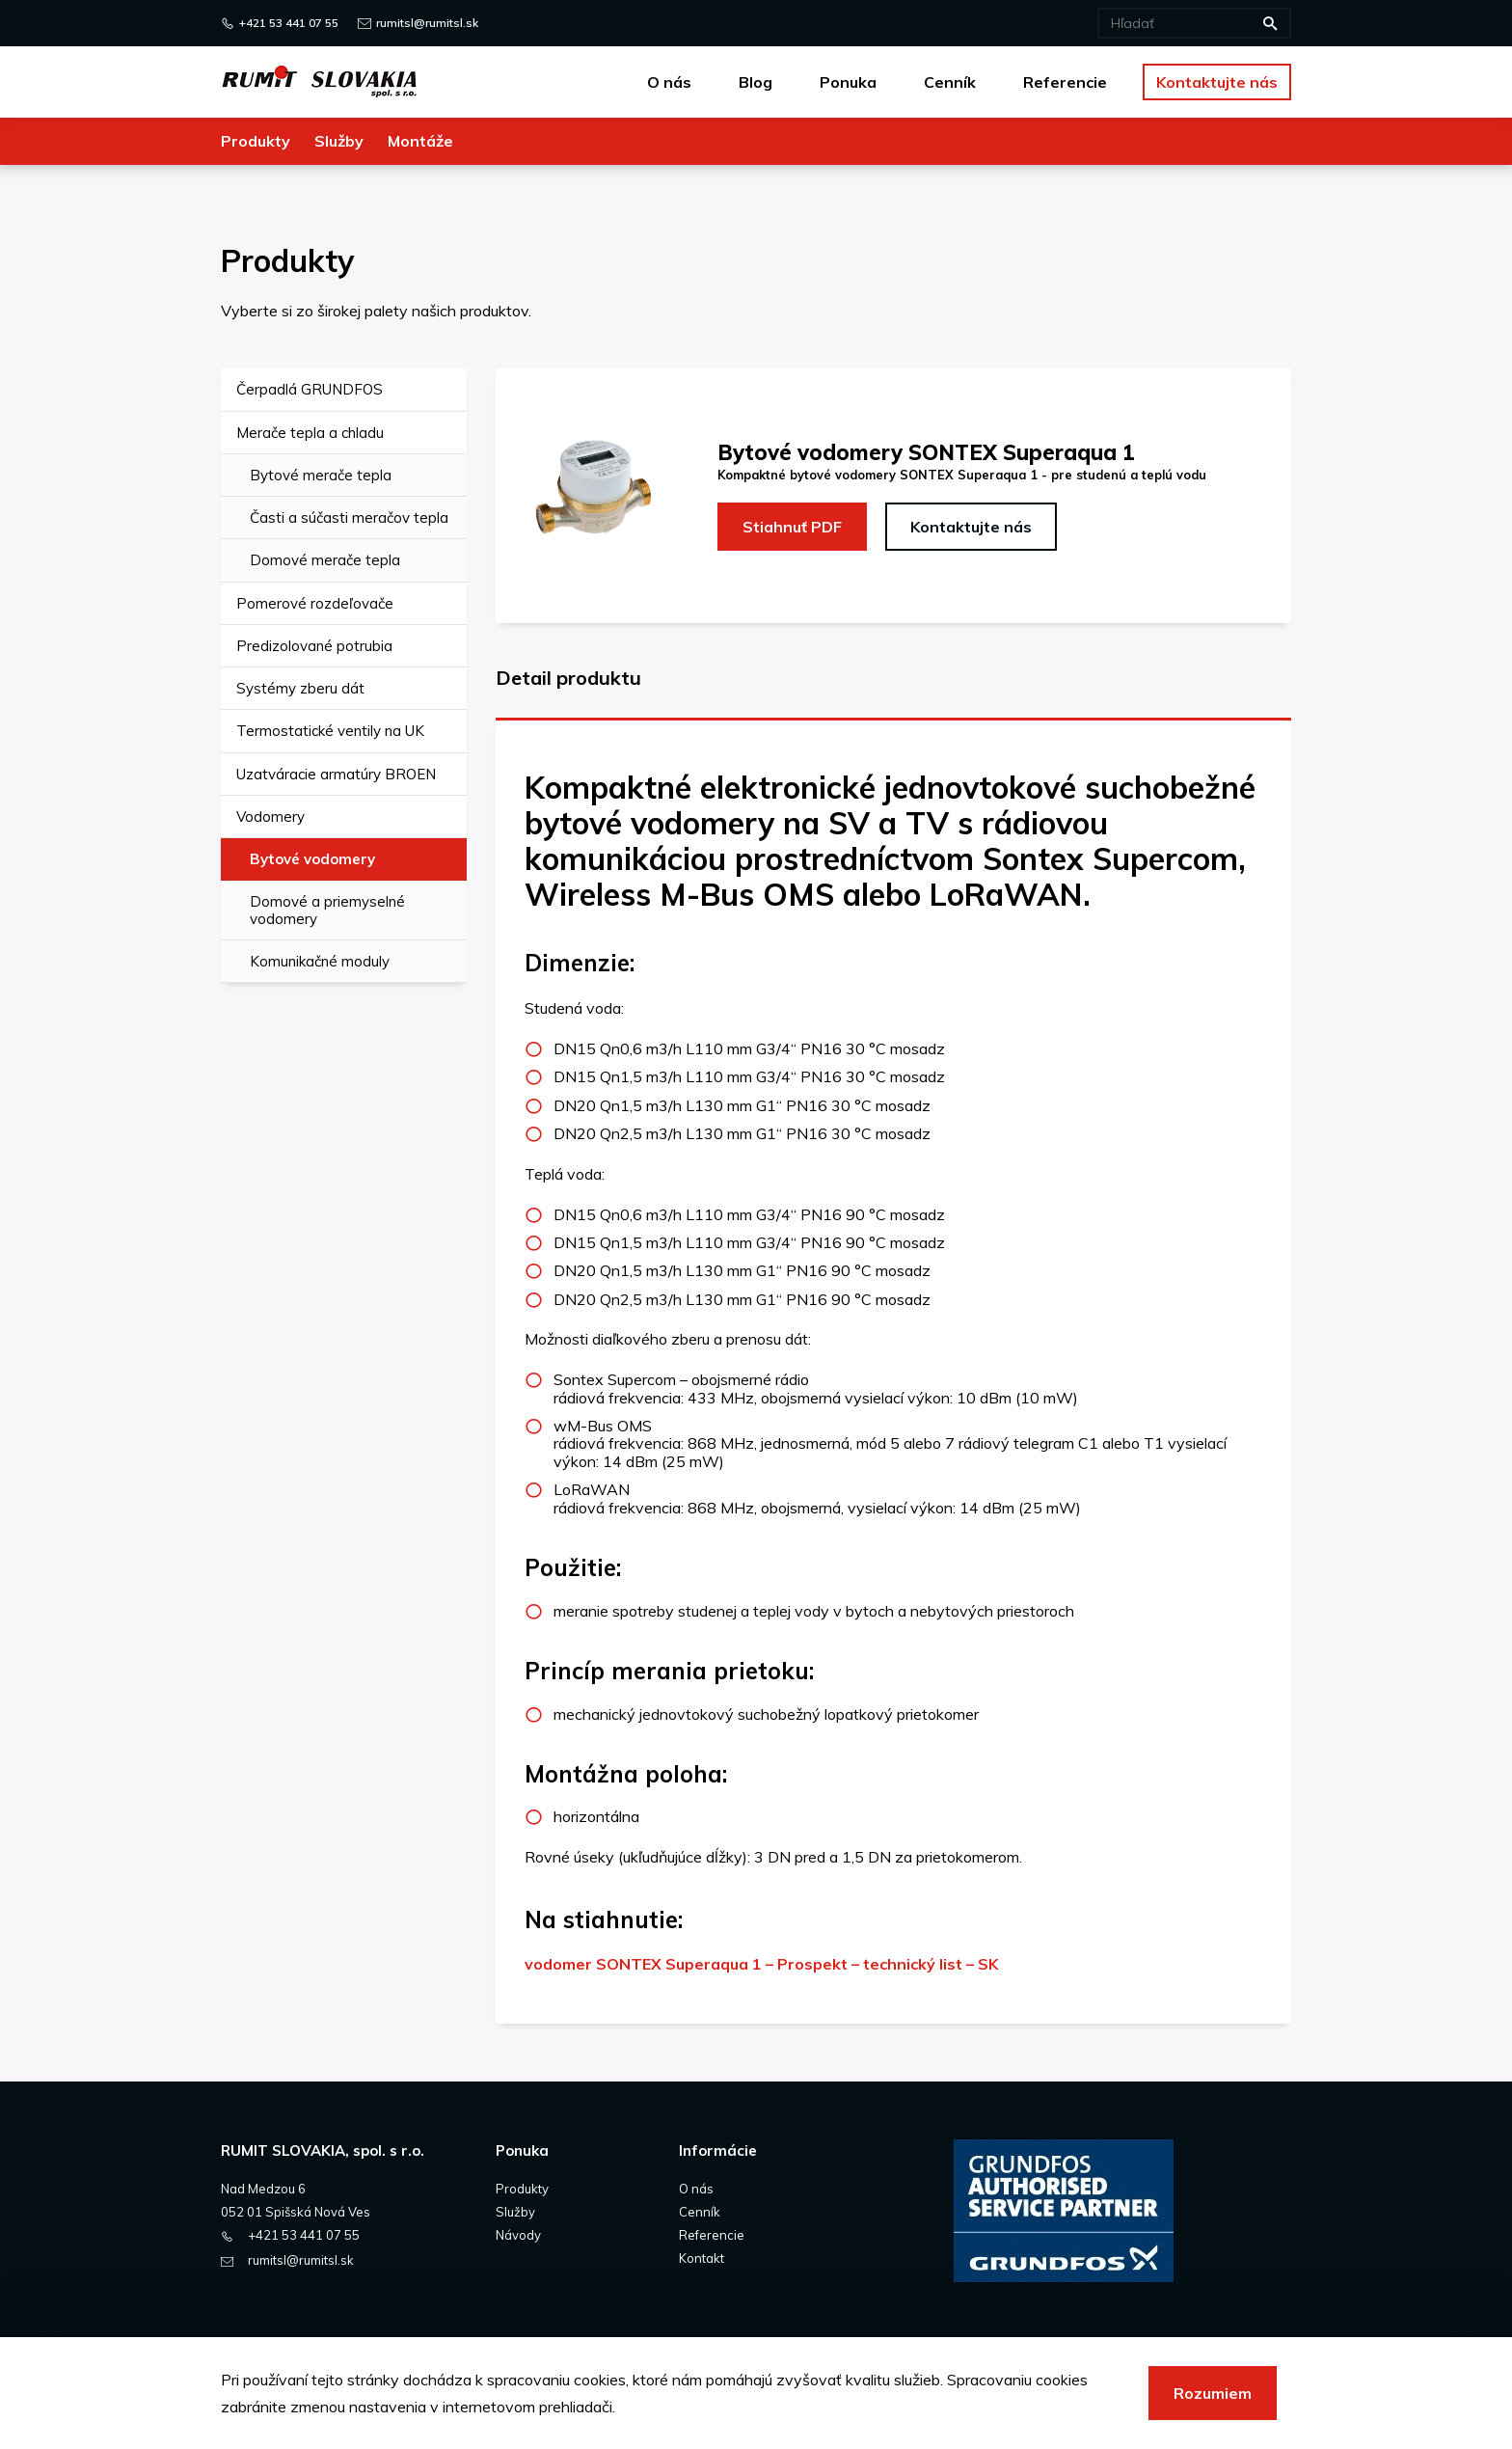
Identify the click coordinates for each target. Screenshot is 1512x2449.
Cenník (699, 2211)
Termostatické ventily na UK (330, 730)
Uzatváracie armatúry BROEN (336, 774)
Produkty (522, 2188)
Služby (515, 2211)
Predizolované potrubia (314, 646)
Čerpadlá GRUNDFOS (309, 389)
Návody (518, 2235)
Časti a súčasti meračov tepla (349, 517)
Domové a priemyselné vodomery (327, 909)
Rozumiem (1213, 2393)
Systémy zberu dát (300, 688)
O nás (696, 2188)
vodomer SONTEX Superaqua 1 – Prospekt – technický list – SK (761, 1963)
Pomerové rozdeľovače (314, 603)
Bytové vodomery (312, 859)
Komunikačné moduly (320, 961)
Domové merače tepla (325, 560)
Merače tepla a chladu (310, 432)
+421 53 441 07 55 (288, 23)
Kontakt (701, 2258)
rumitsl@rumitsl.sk (427, 23)
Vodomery (270, 816)
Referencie (711, 2235)
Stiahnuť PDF (792, 526)
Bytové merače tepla (321, 475)
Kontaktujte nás (971, 526)
